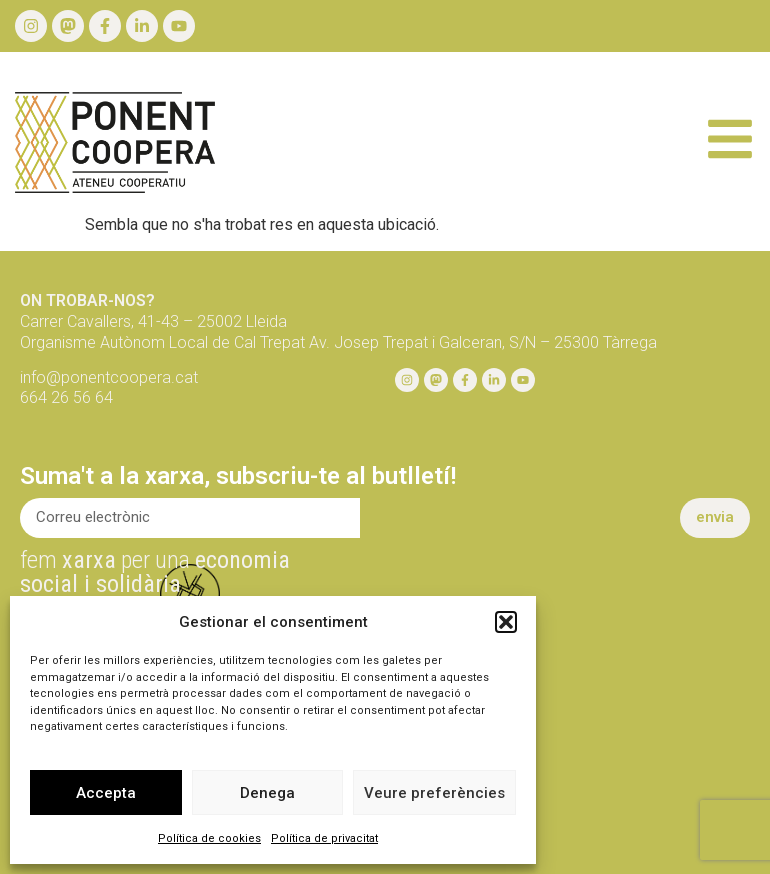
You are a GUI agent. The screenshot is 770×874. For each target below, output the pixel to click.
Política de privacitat (324, 838)
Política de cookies (209, 838)
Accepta (106, 793)
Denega (267, 793)
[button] (506, 622)
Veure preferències (434, 793)
